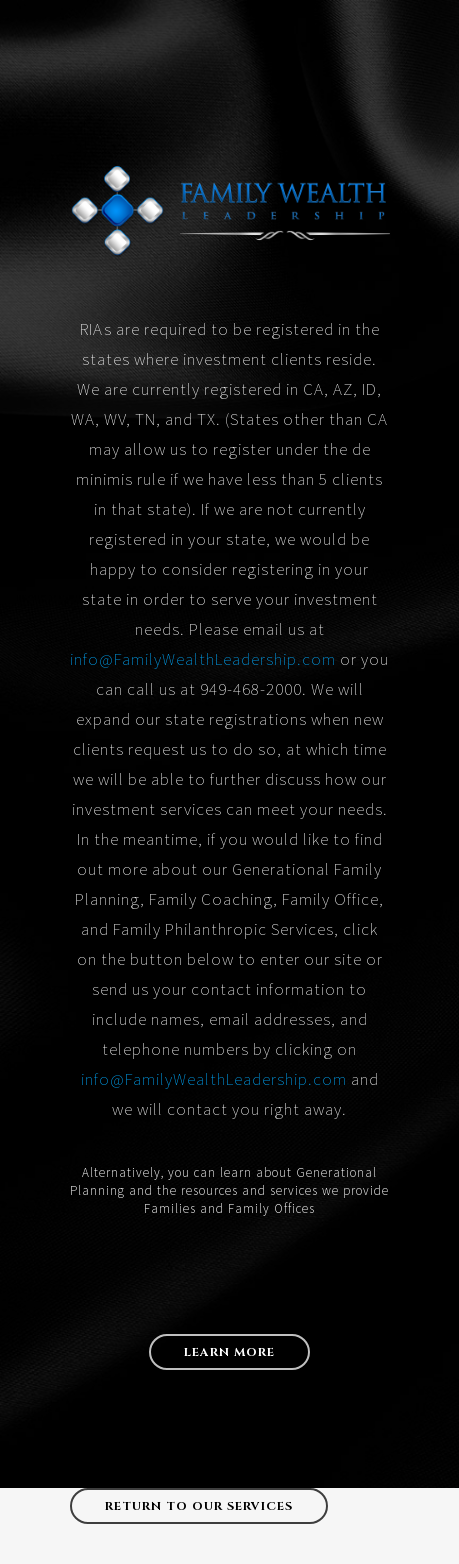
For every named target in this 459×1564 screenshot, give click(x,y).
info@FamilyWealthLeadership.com (203, 659)
